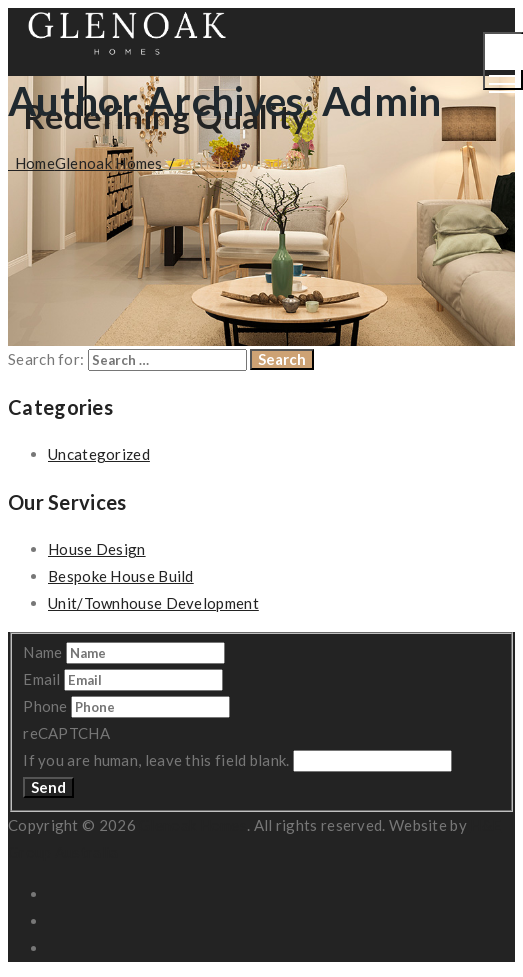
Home (85, 163)
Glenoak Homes (193, 825)
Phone (47, 706)
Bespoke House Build (121, 576)
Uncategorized (99, 454)
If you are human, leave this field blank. (158, 760)
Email (43, 679)
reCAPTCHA (66, 733)
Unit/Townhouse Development (153, 603)
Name (44, 652)
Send (48, 787)
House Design (97, 549)
